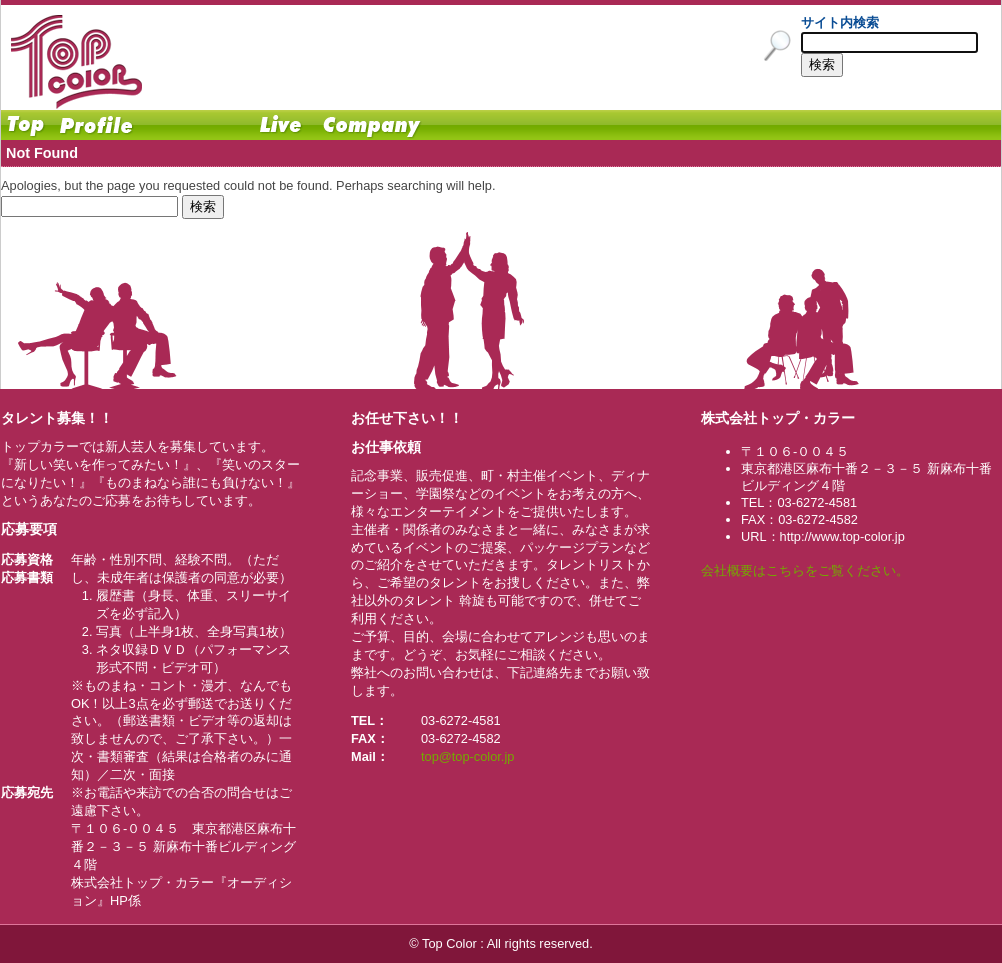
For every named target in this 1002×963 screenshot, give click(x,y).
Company (371, 125)
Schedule (196, 125)
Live (281, 125)
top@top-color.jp (467, 756)
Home (26, 125)
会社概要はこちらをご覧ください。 (805, 570)
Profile (96, 125)
